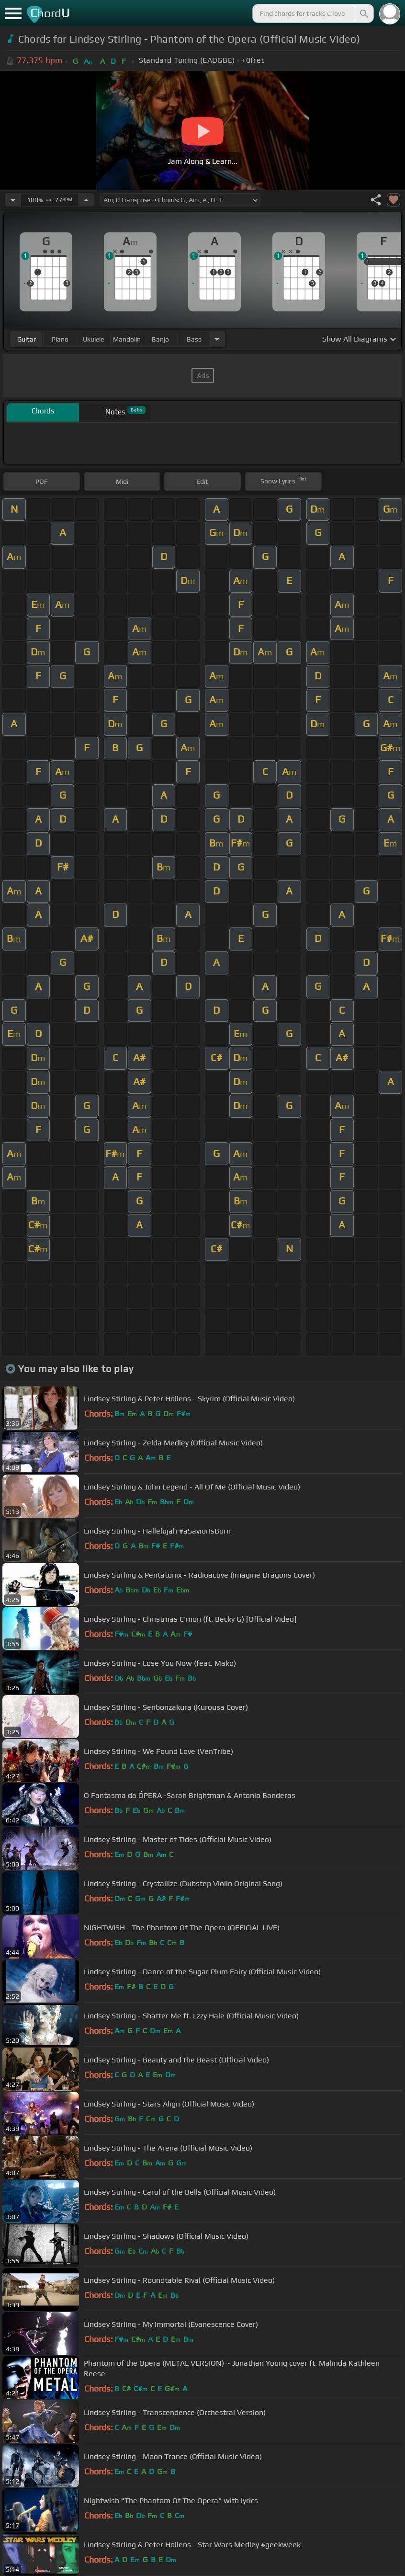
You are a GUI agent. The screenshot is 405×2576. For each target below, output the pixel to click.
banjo (160, 339)
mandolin (127, 339)
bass (194, 339)
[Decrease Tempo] (13, 199)
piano (60, 339)
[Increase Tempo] (86, 199)
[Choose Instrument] (217, 339)
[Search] (363, 13)
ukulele (93, 339)
